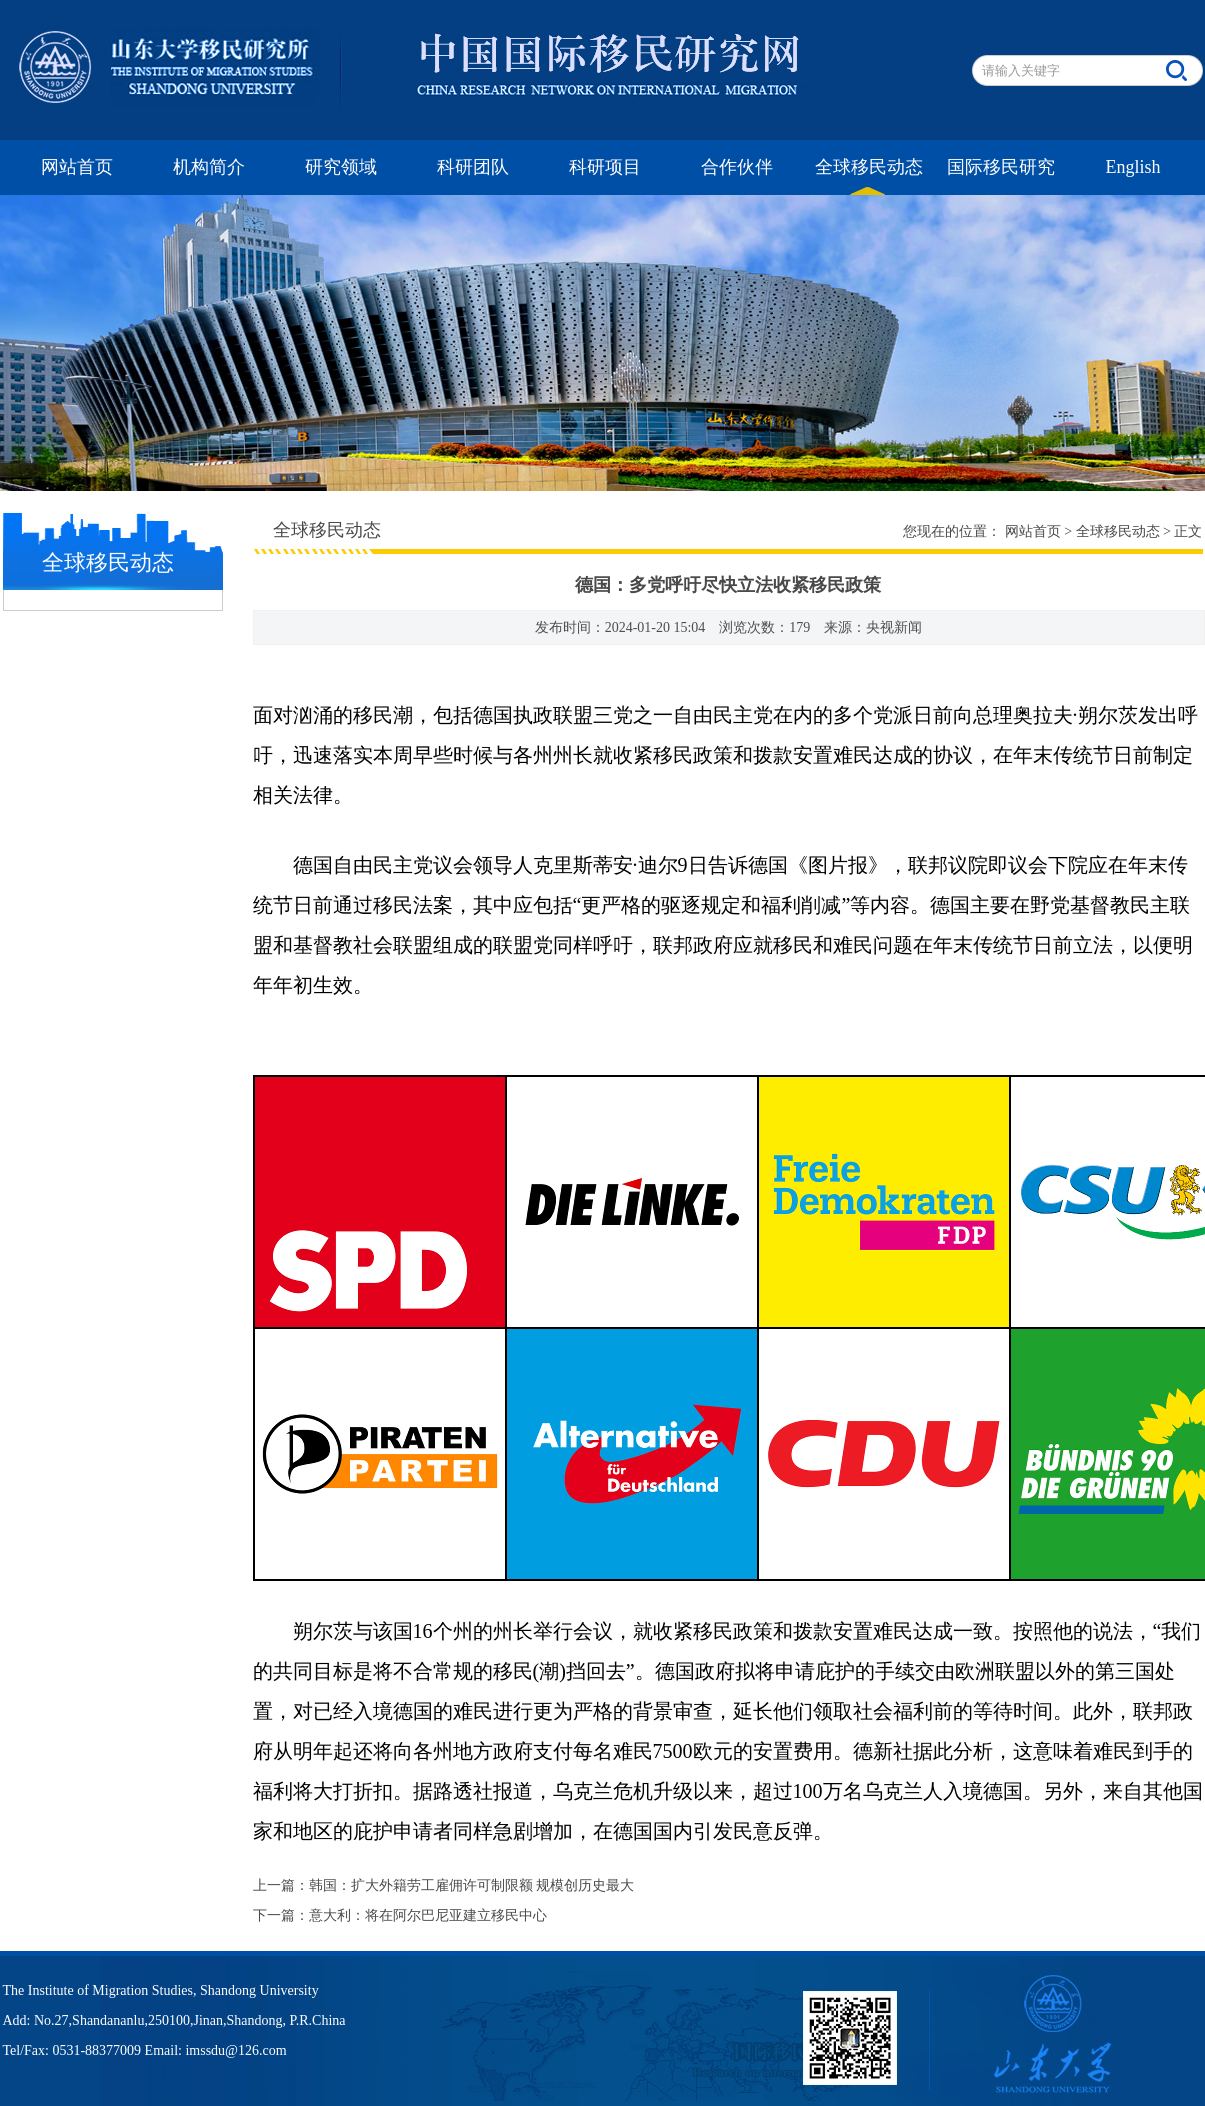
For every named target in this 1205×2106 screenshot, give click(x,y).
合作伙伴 (737, 167)
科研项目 (605, 167)
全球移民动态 (869, 167)
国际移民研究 (1001, 167)
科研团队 (473, 167)
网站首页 (77, 167)
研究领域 (341, 167)
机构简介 (209, 167)
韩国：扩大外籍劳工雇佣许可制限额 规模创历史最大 (472, 1885)
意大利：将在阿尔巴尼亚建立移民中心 (428, 1915)
